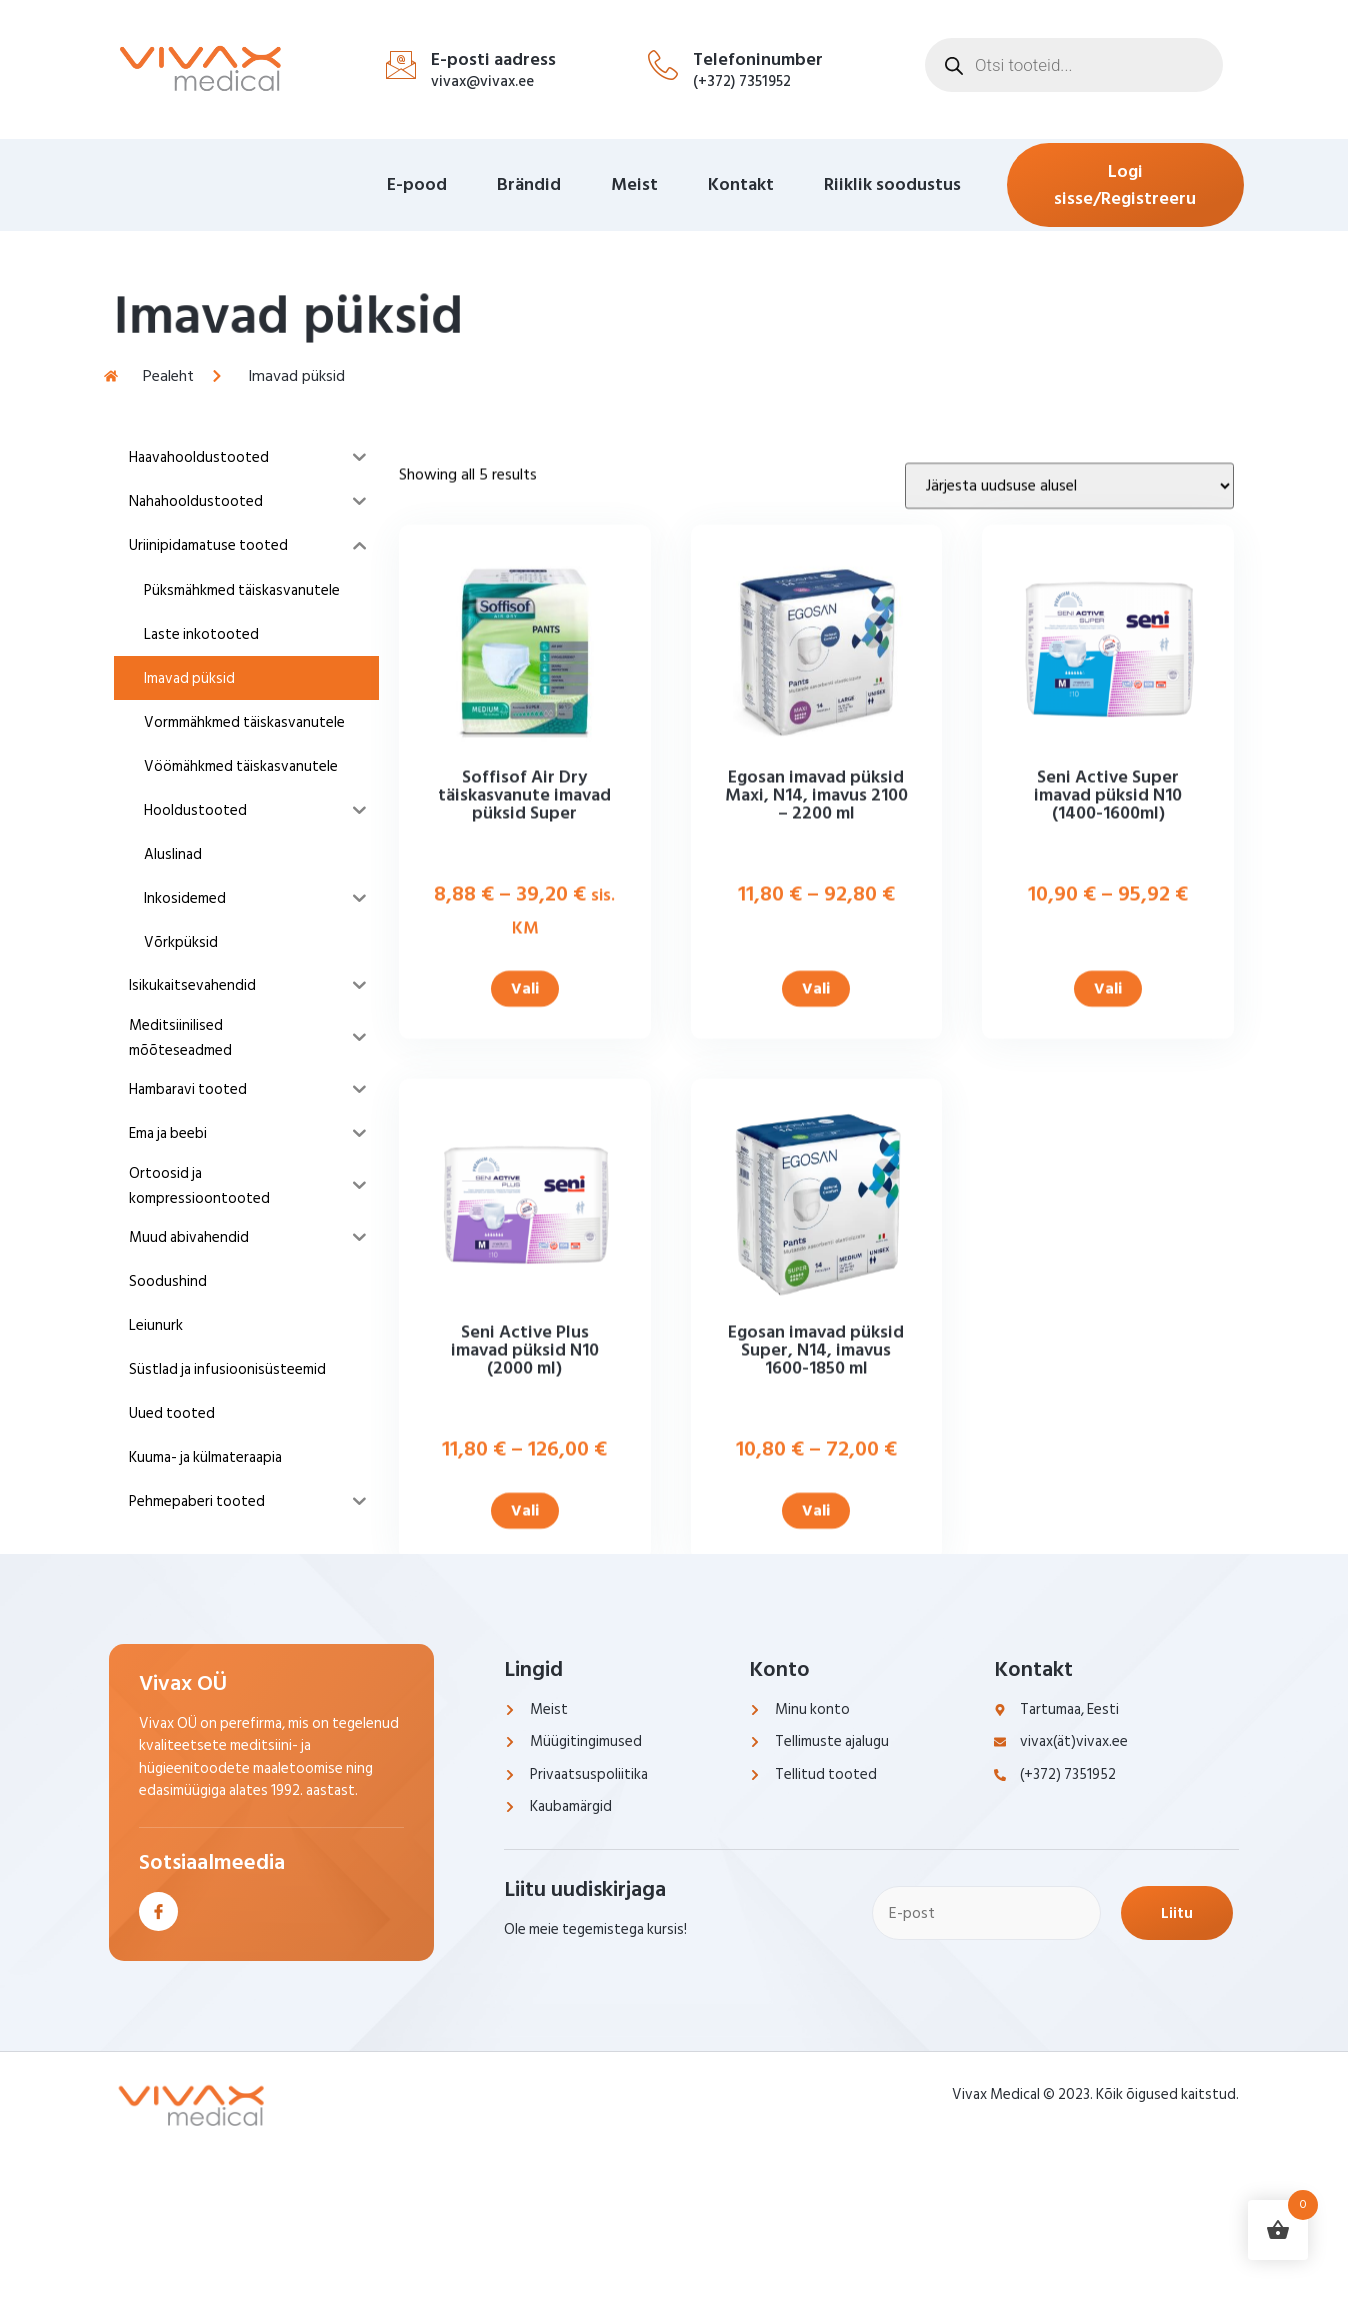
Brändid (529, 184)
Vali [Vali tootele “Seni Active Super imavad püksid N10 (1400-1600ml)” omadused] (1108, 1187)
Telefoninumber (758, 59)
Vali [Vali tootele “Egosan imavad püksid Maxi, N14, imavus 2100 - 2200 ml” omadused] (816, 1187)
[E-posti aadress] (401, 65)
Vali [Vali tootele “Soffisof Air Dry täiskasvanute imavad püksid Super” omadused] (525, 1187)
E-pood (417, 184)
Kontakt (741, 184)
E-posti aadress (493, 59)
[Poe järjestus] (1069, 683)
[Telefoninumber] (663, 65)
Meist (634, 184)
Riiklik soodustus (892, 184)
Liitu (1177, 1913)
